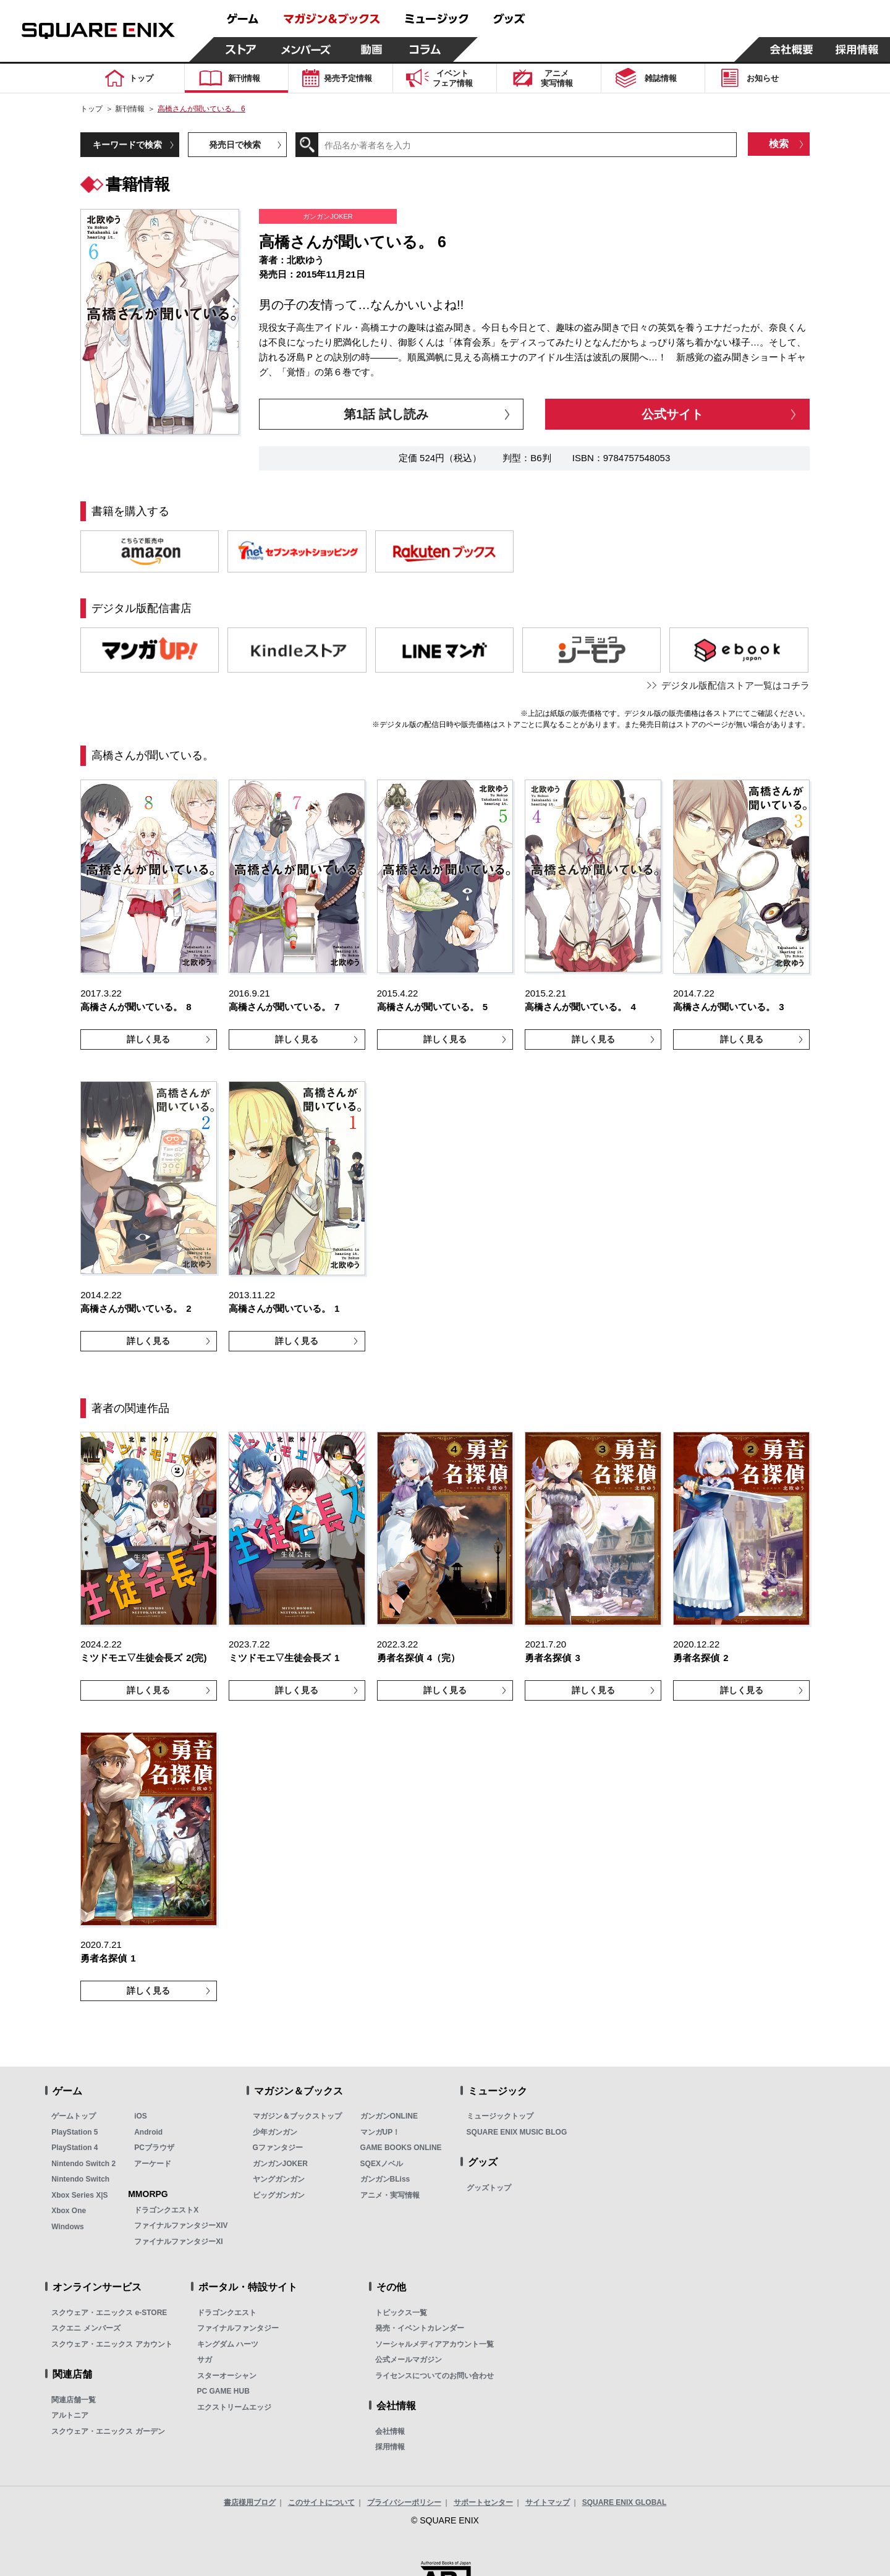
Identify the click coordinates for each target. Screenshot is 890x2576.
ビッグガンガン (279, 2195)
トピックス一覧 (401, 2312)
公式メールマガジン (408, 2359)
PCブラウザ (154, 2147)
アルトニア (69, 2415)
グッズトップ (489, 2187)
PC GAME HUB (223, 2391)
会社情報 (390, 2431)
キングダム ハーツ (227, 2344)
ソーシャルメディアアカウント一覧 (434, 2344)
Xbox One (68, 2210)
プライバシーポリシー (404, 2502)
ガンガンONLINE (389, 2116)
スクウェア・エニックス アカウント (111, 2344)
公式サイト (672, 414)
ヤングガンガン (279, 2179)
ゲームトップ (73, 2116)
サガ (204, 2359)
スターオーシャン (226, 2375)
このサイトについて (321, 2502)
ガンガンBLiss (385, 2179)
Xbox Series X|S (79, 2195)
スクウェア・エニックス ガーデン (107, 2431)
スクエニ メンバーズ (85, 2328)
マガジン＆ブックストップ (297, 2116)
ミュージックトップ (500, 2116)
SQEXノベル (381, 2163)
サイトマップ (547, 2502)
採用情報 (390, 2446)
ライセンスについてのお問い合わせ (434, 2375)
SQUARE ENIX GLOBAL (624, 2502)
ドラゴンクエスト (226, 2312)
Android (148, 2132)
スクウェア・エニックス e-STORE (109, 2312)
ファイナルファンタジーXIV (180, 2225)
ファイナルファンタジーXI (178, 2241)
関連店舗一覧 (73, 2399)
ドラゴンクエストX (166, 2210)
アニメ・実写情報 (390, 2195)
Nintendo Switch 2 (83, 2163)
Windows (67, 2226)
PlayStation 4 (74, 2147)
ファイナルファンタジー (238, 2328)
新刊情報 (130, 108)
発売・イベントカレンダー (419, 2328)
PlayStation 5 (74, 2132)
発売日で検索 (235, 145)
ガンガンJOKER (280, 2163)
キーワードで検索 (127, 145)
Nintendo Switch (80, 2179)
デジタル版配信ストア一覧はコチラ (735, 685)
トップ (91, 108)
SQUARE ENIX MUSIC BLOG (517, 2132)
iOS (140, 2116)
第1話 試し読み (386, 414)
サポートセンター (483, 2502)
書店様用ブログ (250, 2502)
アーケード (152, 2163)
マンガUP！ (380, 2132)
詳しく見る (148, 1039)
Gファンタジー (278, 2147)
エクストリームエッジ (234, 2407)
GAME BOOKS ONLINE (401, 2147)
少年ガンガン (275, 2132)
